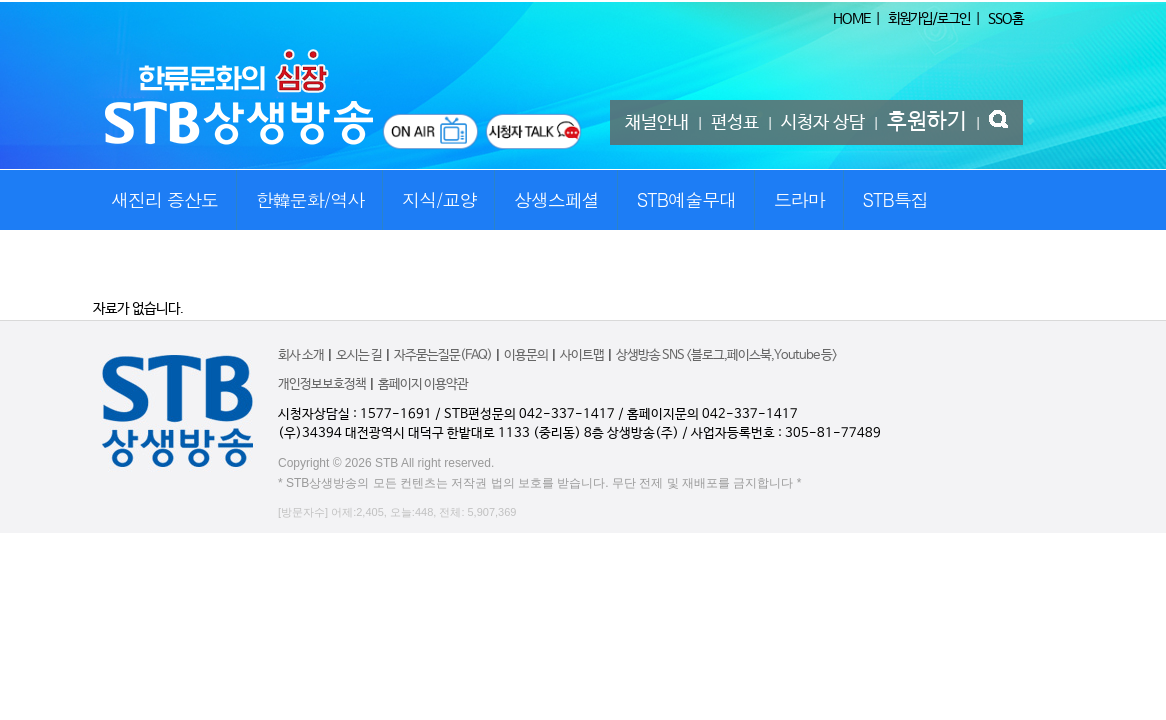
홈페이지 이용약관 (423, 384)
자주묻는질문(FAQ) (443, 355)
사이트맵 (582, 355)
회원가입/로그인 (929, 19)
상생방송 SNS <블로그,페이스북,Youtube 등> (726, 355)
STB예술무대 (686, 199)
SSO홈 (1005, 19)
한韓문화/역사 (310, 199)
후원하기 (927, 122)
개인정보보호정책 (322, 384)
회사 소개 (301, 355)
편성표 (735, 123)
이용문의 (526, 355)
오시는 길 (359, 355)
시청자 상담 (823, 123)
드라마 (799, 199)
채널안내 (657, 123)
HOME (851, 19)
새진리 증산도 (164, 199)
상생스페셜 (556, 199)
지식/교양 (439, 199)
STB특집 (894, 199)
